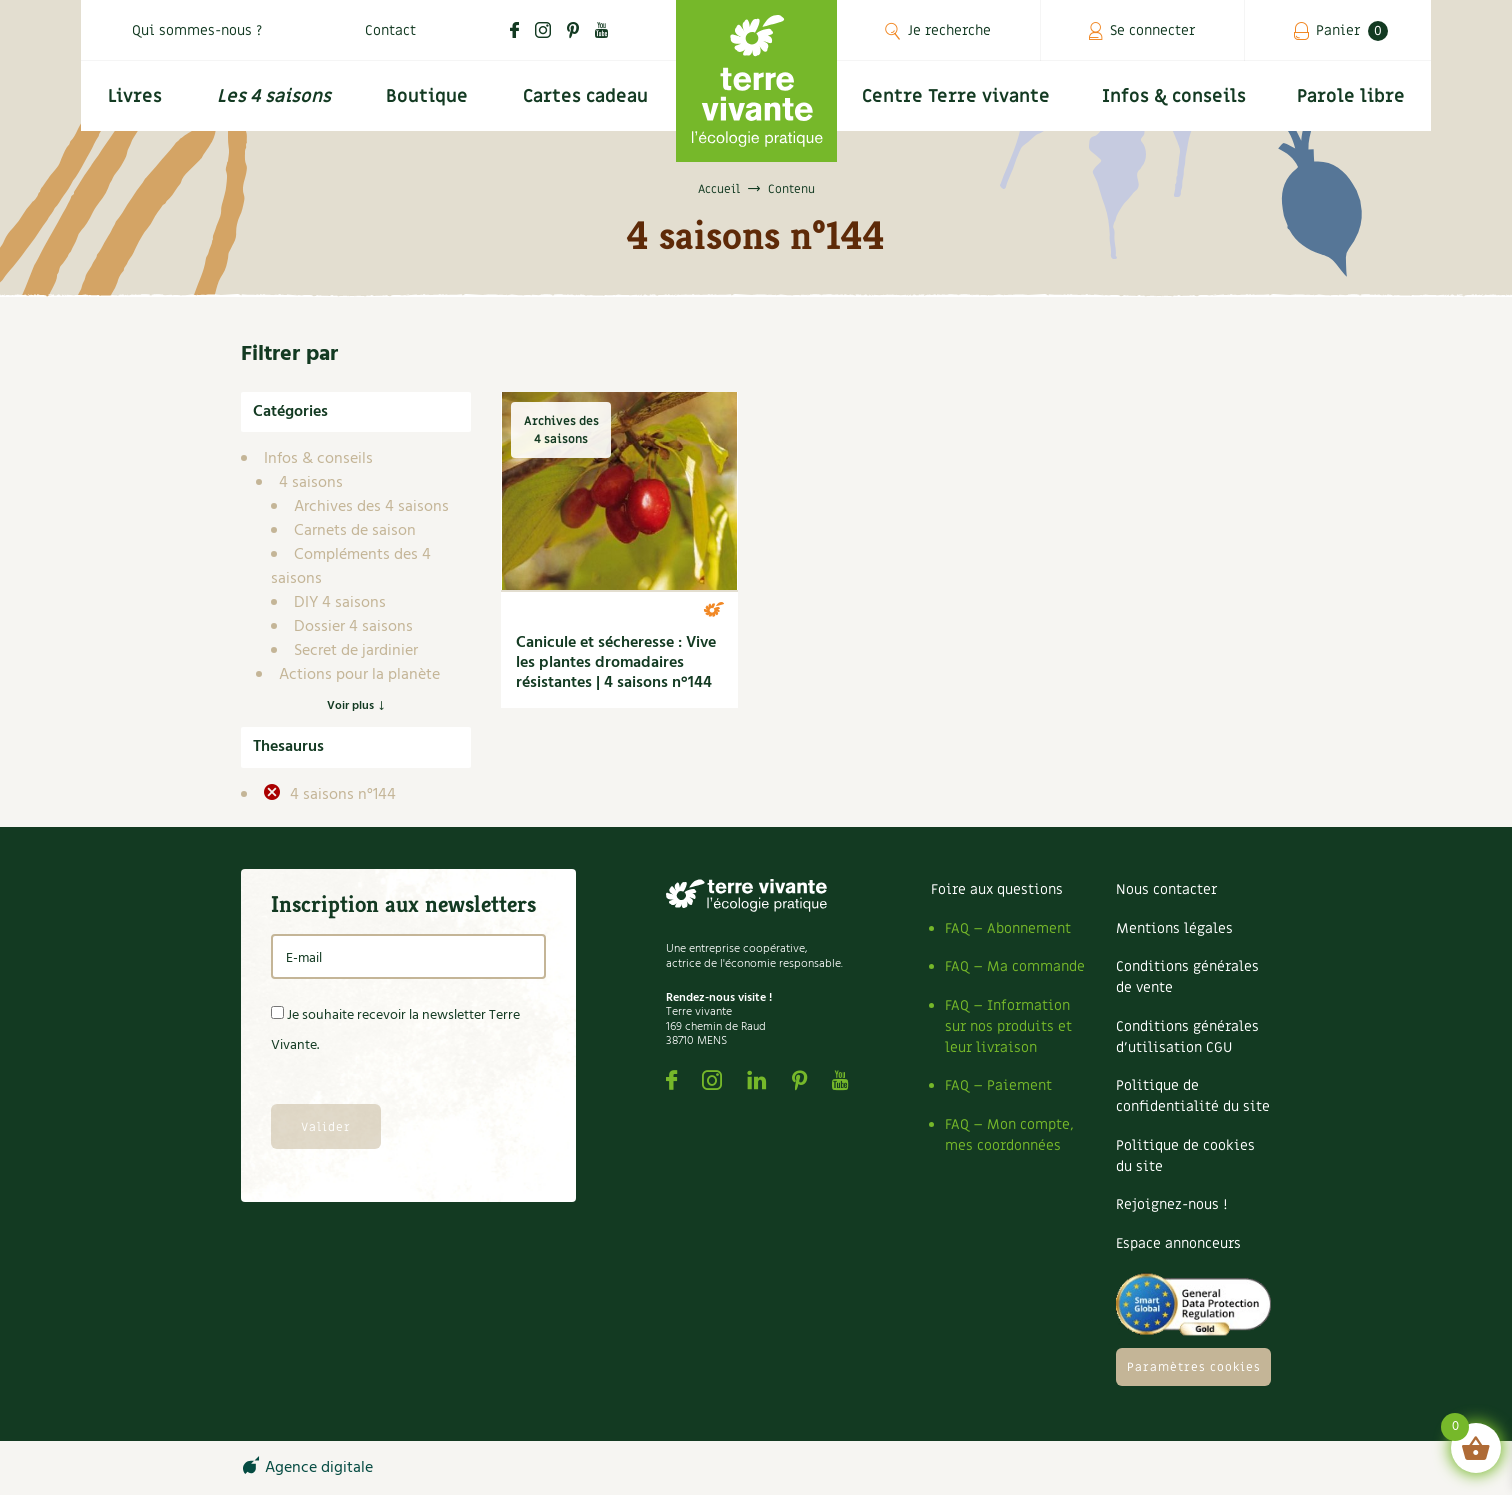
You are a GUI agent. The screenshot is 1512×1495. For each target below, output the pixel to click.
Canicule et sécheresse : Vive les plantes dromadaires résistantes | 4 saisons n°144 (616, 663)
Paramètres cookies (1194, 1367)
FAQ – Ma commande (1015, 966)
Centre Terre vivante (956, 96)
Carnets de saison (355, 531)
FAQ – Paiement (998, 1085)
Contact (390, 30)
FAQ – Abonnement (1008, 928)
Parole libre (1351, 96)
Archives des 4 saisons (371, 507)
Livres (135, 96)
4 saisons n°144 (341, 795)
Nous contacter (1166, 889)
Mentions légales (1174, 928)
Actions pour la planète (359, 675)
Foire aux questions (997, 889)
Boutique (427, 96)
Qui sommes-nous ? (197, 30)
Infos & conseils (1174, 96)
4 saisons (311, 483)
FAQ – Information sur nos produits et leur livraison (1008, 1026)
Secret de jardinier (356, 651)
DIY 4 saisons (340, 603)
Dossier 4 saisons (353, 627)
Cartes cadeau (585, 96)
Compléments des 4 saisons (351, 567)
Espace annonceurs (1178, 1243)
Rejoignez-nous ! (1171, 1204)
